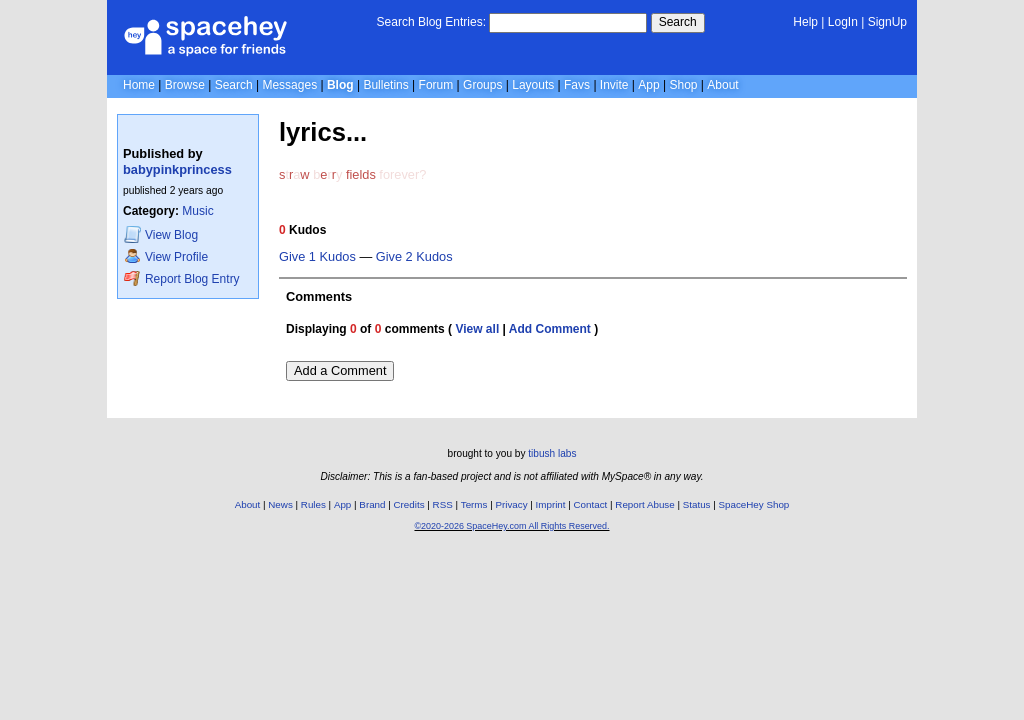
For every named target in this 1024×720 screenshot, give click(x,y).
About (722, 85)
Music (197, 211)
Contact (591, 504)
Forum (436, 85)
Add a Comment (340, 370)
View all (477, 329)
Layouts (533, 85)
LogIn (843, 22)
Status (697, 504)
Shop (683, 85)
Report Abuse (644, 504)
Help (805, 22)
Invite (614, 85)
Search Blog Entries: (431, 22)
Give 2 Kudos (414, 257)
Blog (340, 85)
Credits (409, 504)
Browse (185, 85)
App (648, 85)
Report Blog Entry (181, 278)
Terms (474, 504)
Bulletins (385, 85)
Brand (372, 504)
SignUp (887, 22)
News (280, 504)
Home (139, 85)
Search (678, 22)
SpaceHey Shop (754, 504)
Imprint (551, 504)
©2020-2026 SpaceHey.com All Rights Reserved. (511, 526)
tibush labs (552, 453)
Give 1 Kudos (317, 257)
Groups (482, 85)
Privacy (511, 504)
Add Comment (550, 329)
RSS (443, 504)
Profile (166, 256)
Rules (313, 504)
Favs (577, 85)
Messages (289, 85)
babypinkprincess (177, 169)
